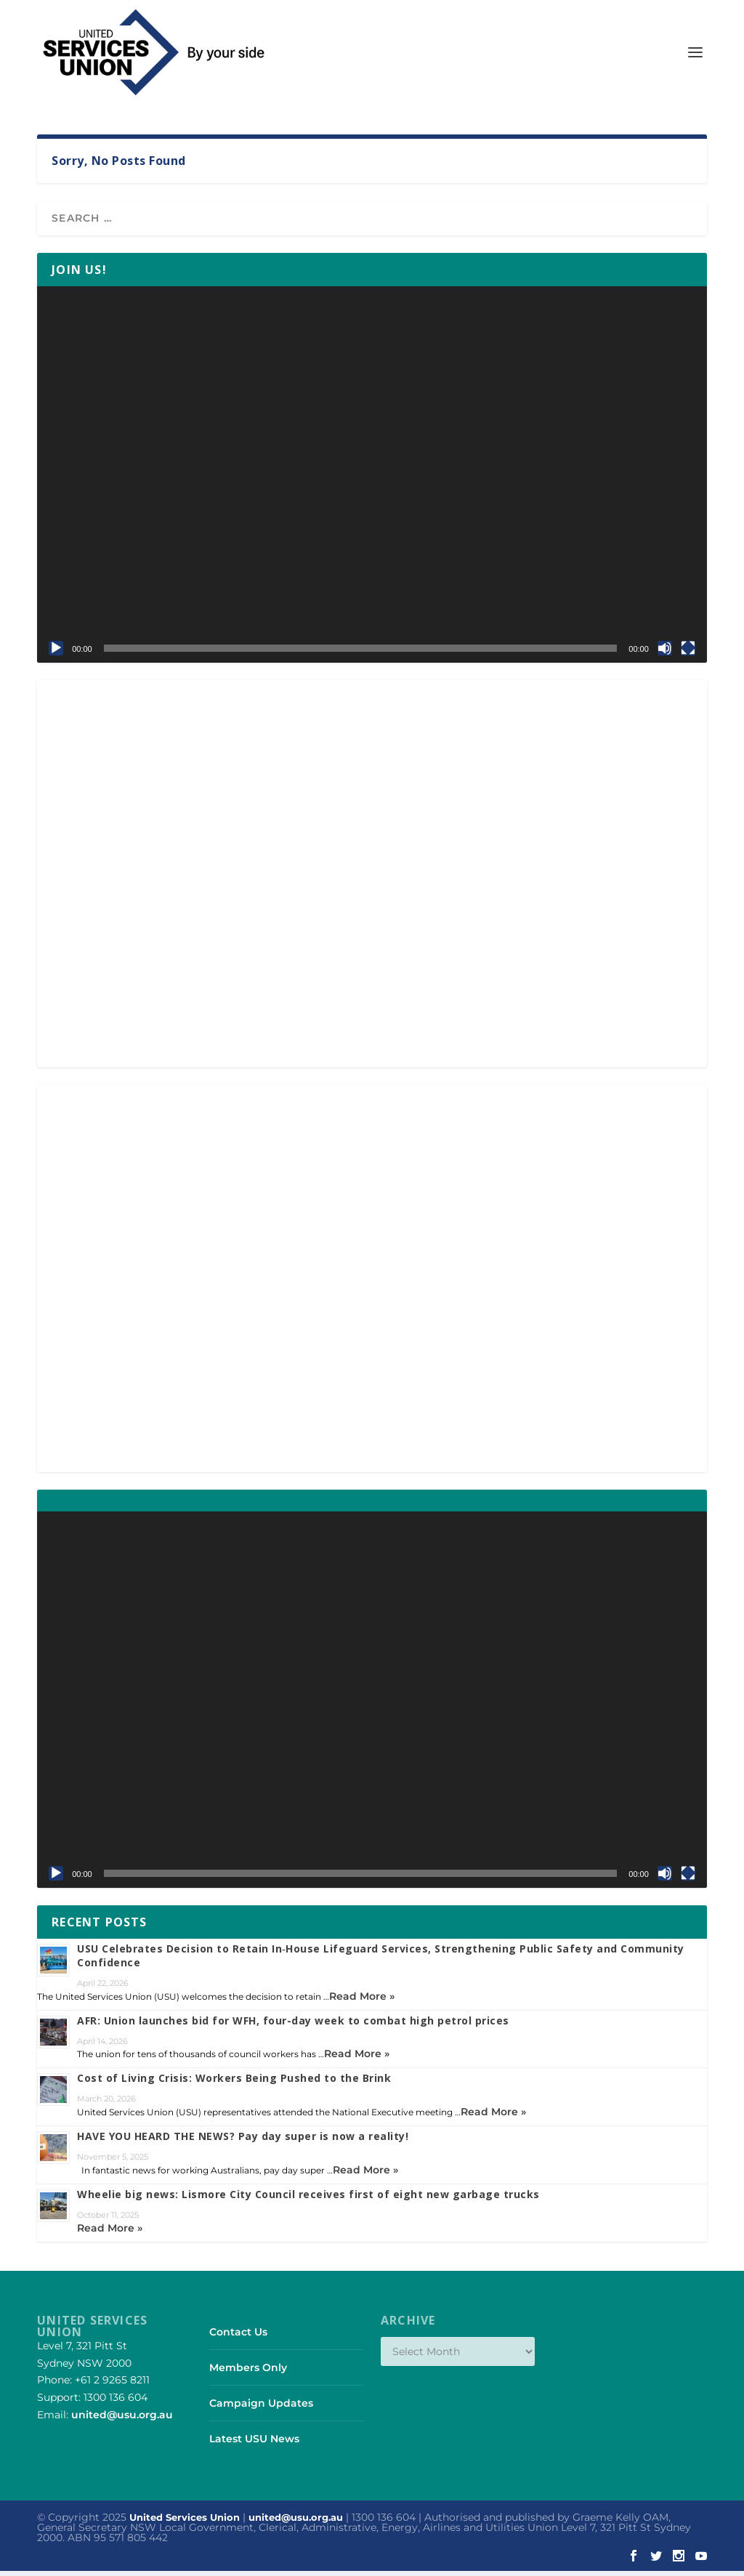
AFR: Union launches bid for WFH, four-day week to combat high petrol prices (293, 2025)
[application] (372, 479)
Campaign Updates (261, 2407)
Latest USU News (254, 2443)
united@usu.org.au (122, 2419)
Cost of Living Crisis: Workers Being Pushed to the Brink (234, 2083)
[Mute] (665, 652)
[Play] (56, 652)
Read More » (362, 2000)
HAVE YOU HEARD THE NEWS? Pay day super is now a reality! (242, 2141)
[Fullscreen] (688, 652)
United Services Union (184, 2521)
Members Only (248, 2371)
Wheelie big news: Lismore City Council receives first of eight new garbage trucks (308, 2198)
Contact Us (238, 2336)
